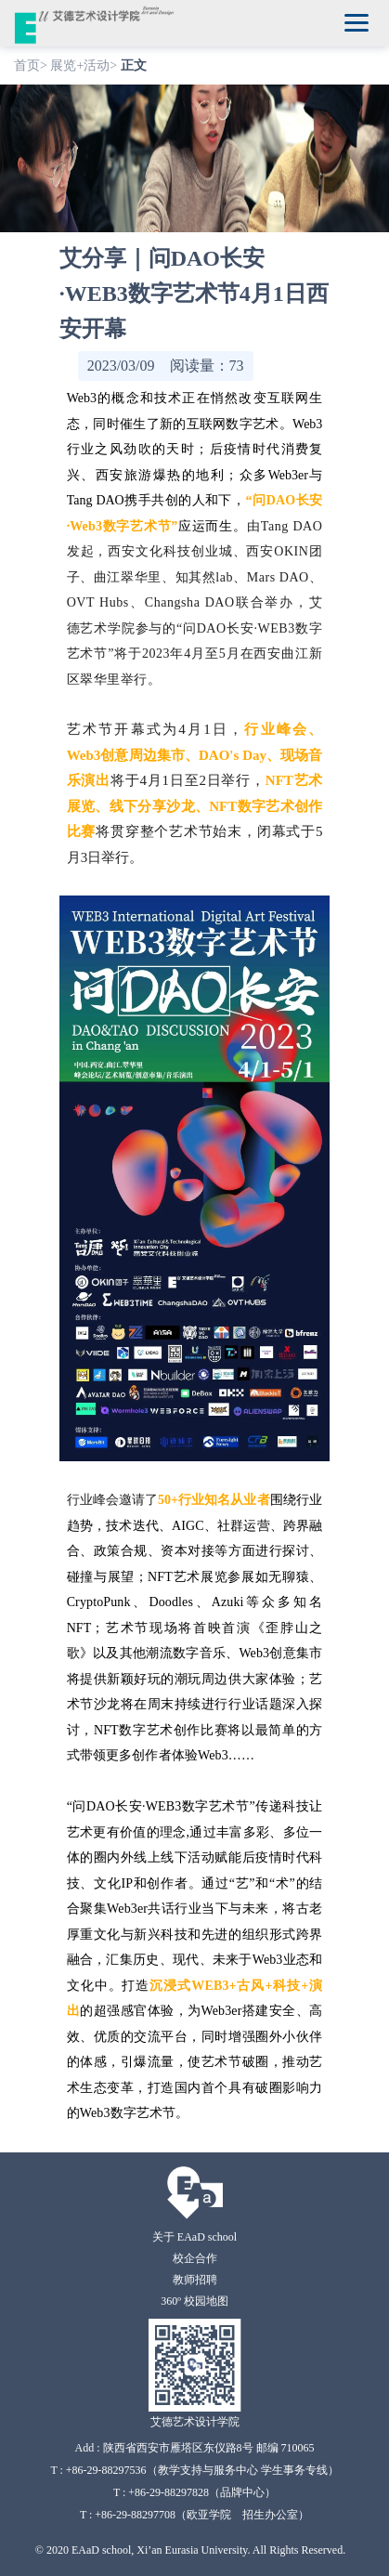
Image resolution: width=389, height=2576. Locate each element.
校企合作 (195, 2258)
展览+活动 (80, 65)
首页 (27, 65)
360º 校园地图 (194, 2301)
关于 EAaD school (194, 2236)
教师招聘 (195, 2279)
